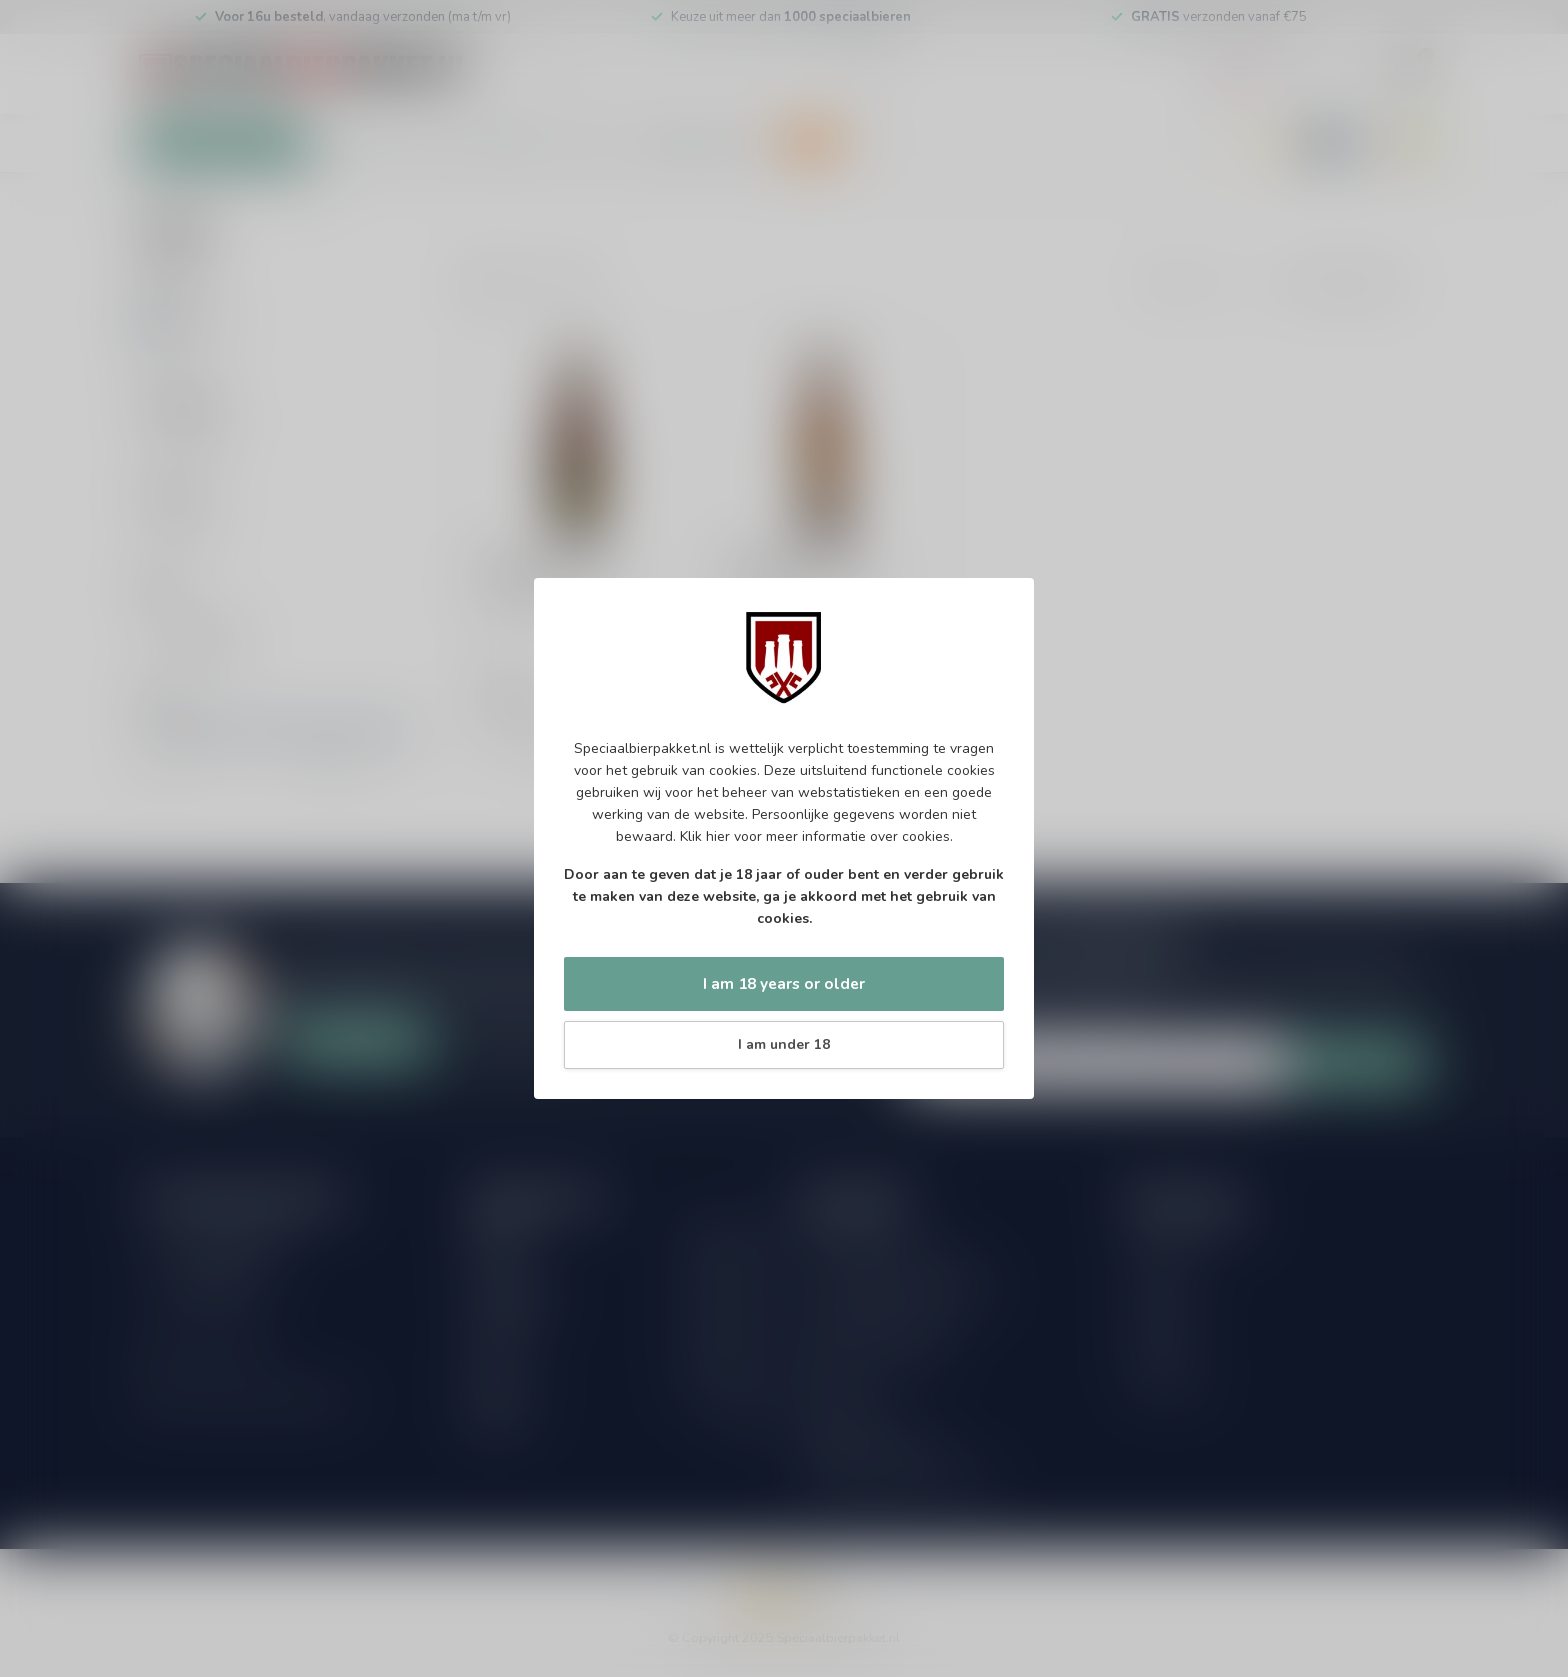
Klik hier (705, 836)
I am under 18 (784, 1044)
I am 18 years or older (784, 983)
